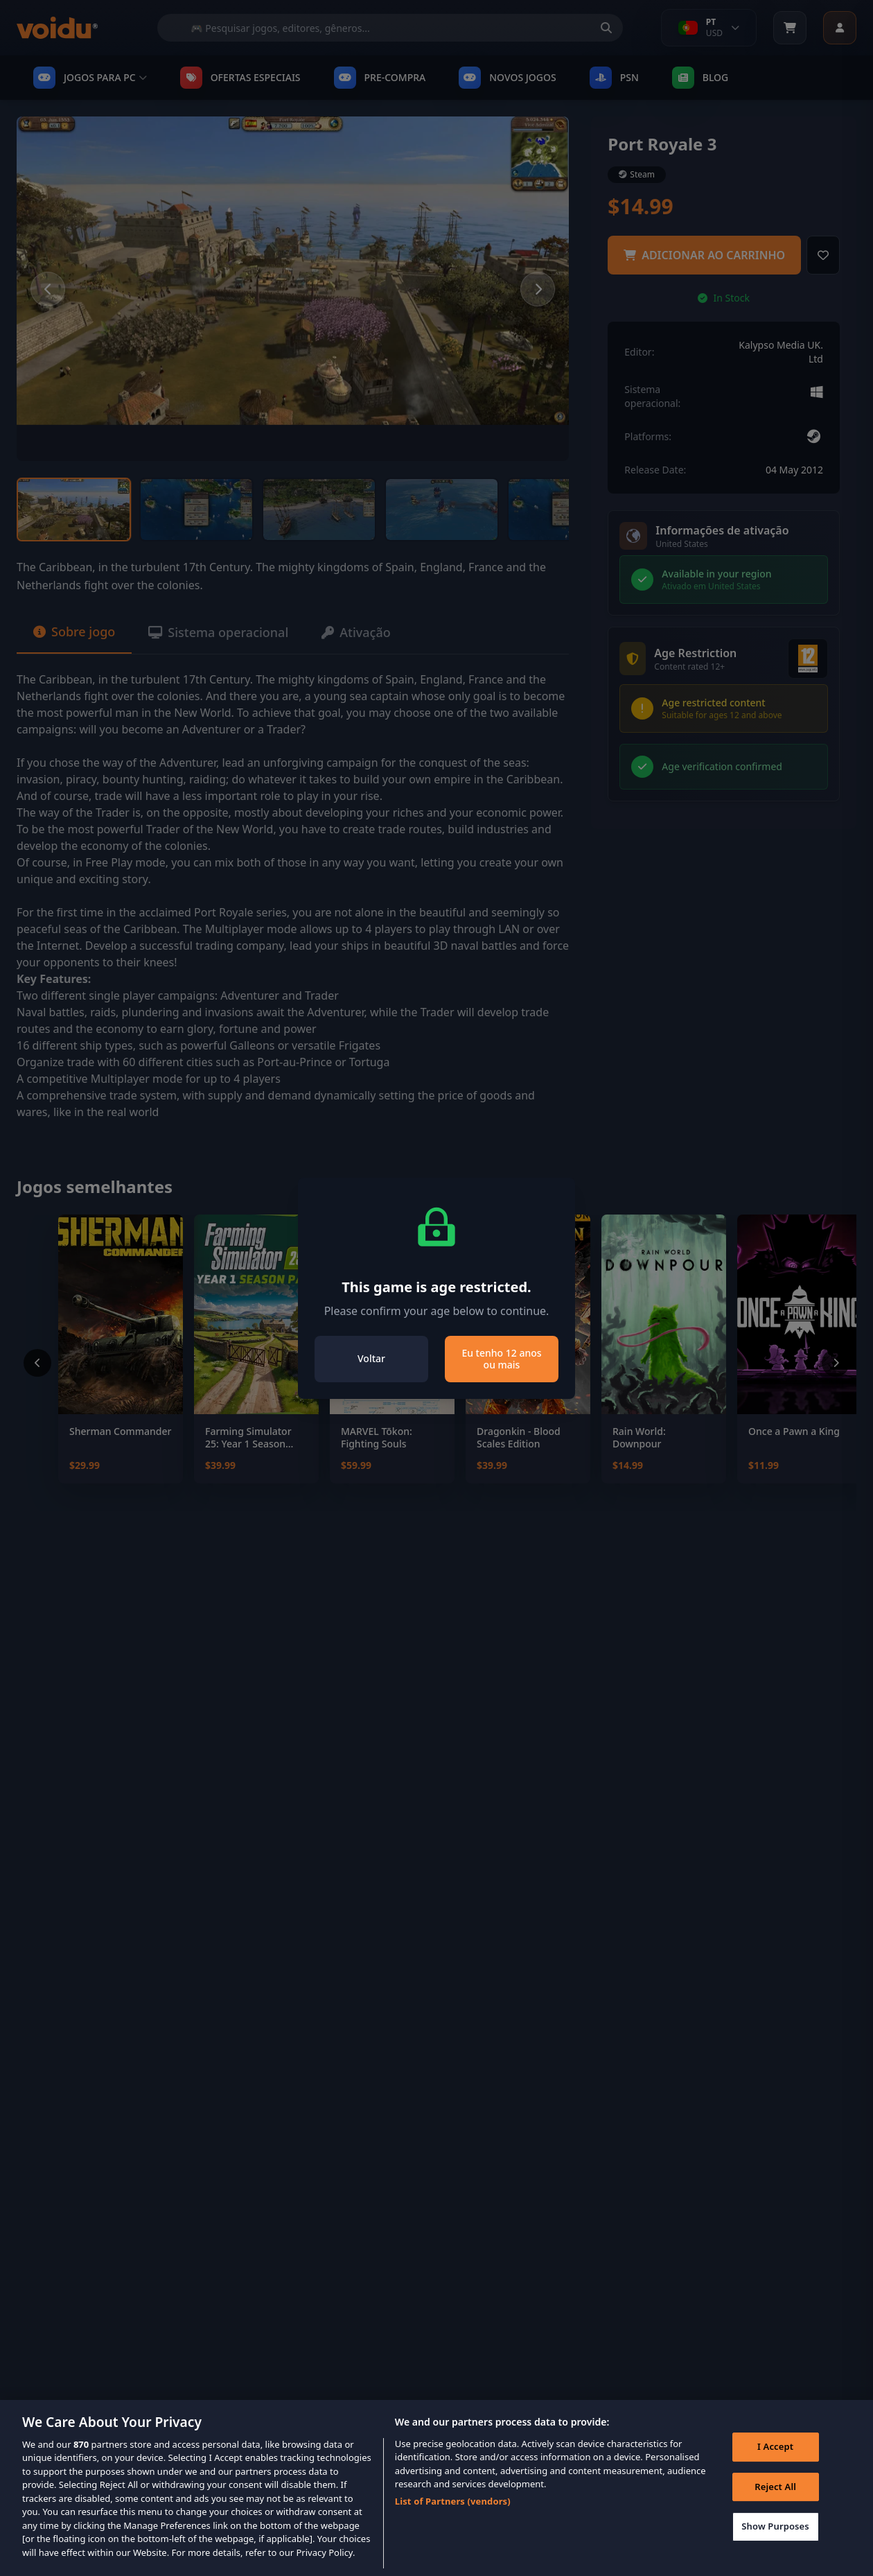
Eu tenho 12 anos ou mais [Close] (501, 1359)
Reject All (775, 2506)
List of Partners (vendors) (453, 2522)
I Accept (775, 2467)
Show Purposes (775, 2547)
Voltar (371, 1358)
